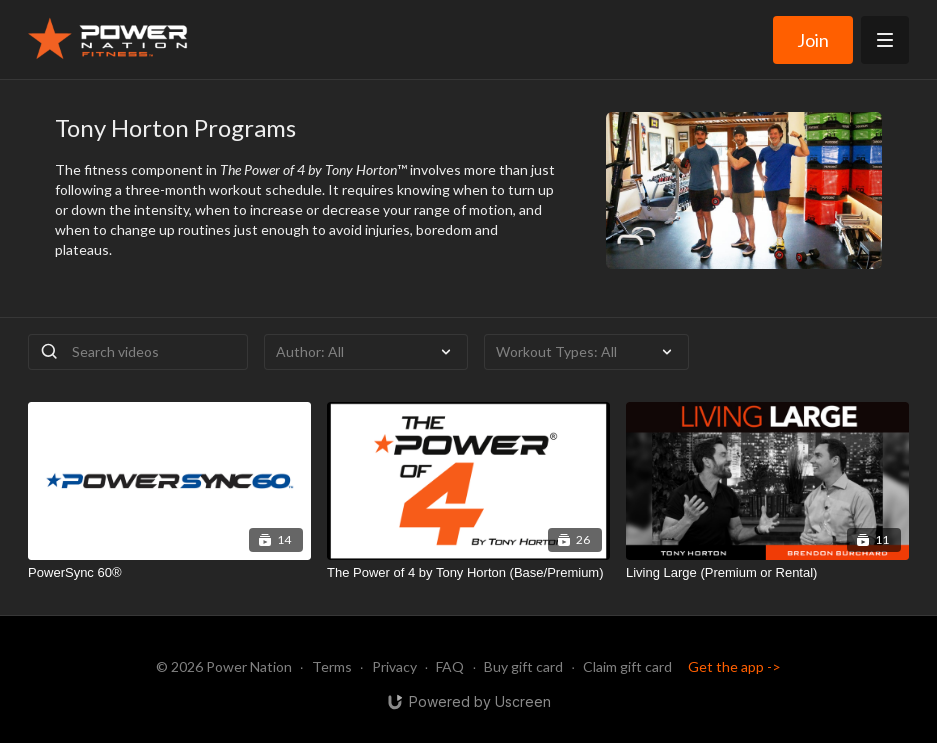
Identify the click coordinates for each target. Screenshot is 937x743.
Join (813, 40)
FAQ (450, 666)
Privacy (394, 666)
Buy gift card (523, 666)
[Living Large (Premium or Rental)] (767, 573)
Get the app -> (734, 666)
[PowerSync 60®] (169, 573)
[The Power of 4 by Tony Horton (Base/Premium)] (468, 573)
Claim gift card (627, 666)
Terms (332, 666)
